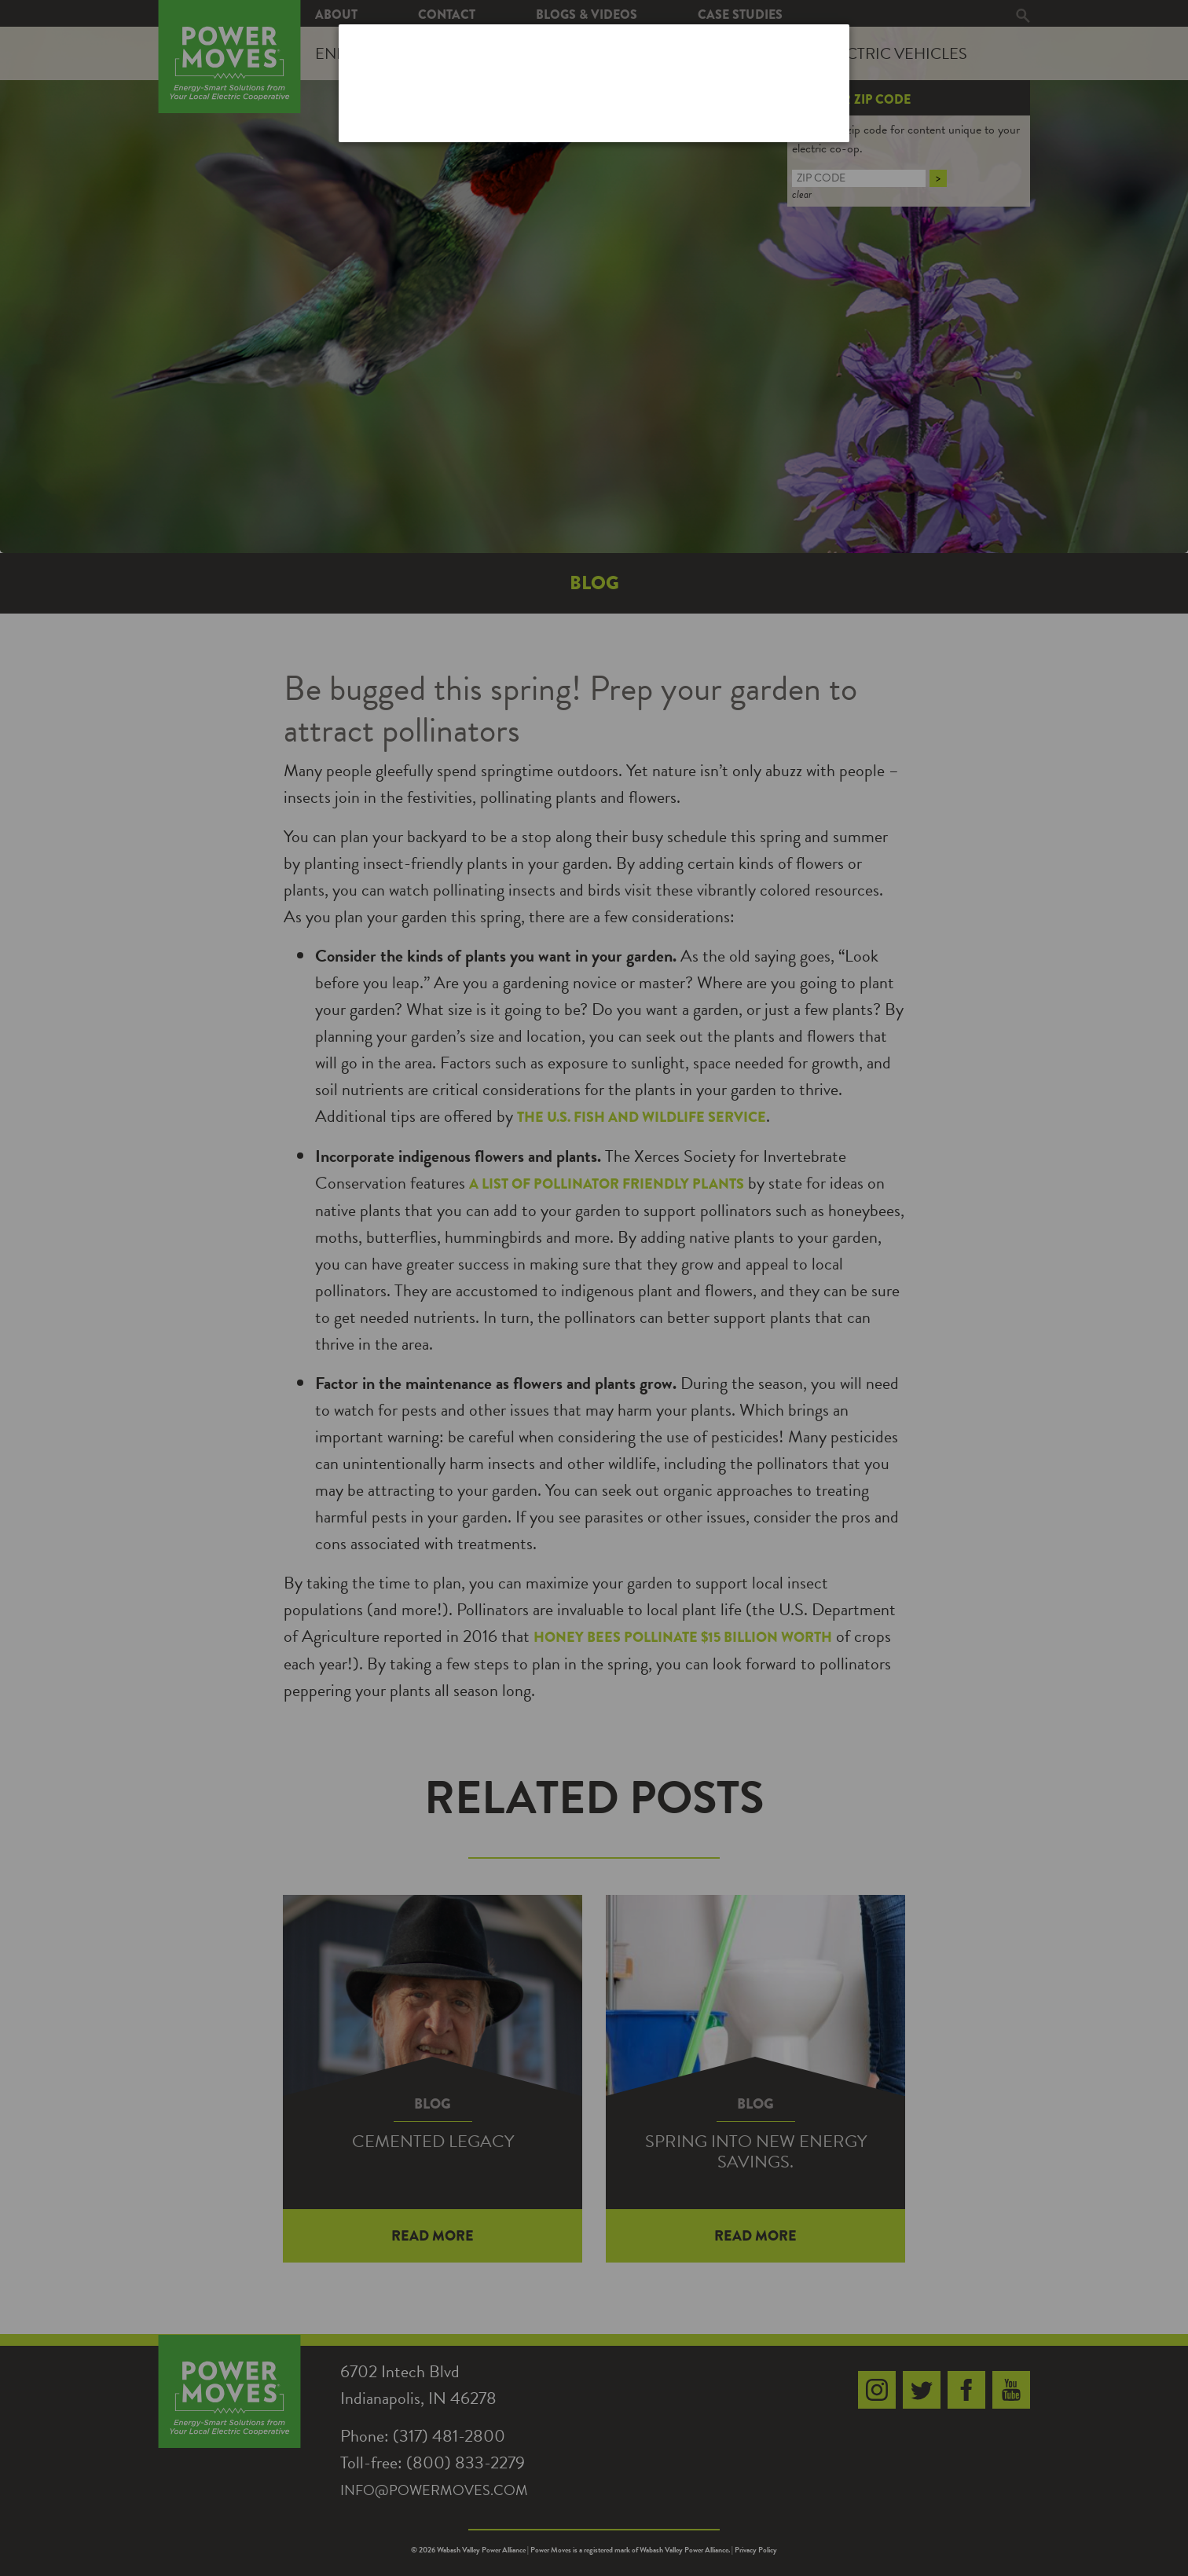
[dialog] (594, 83)
